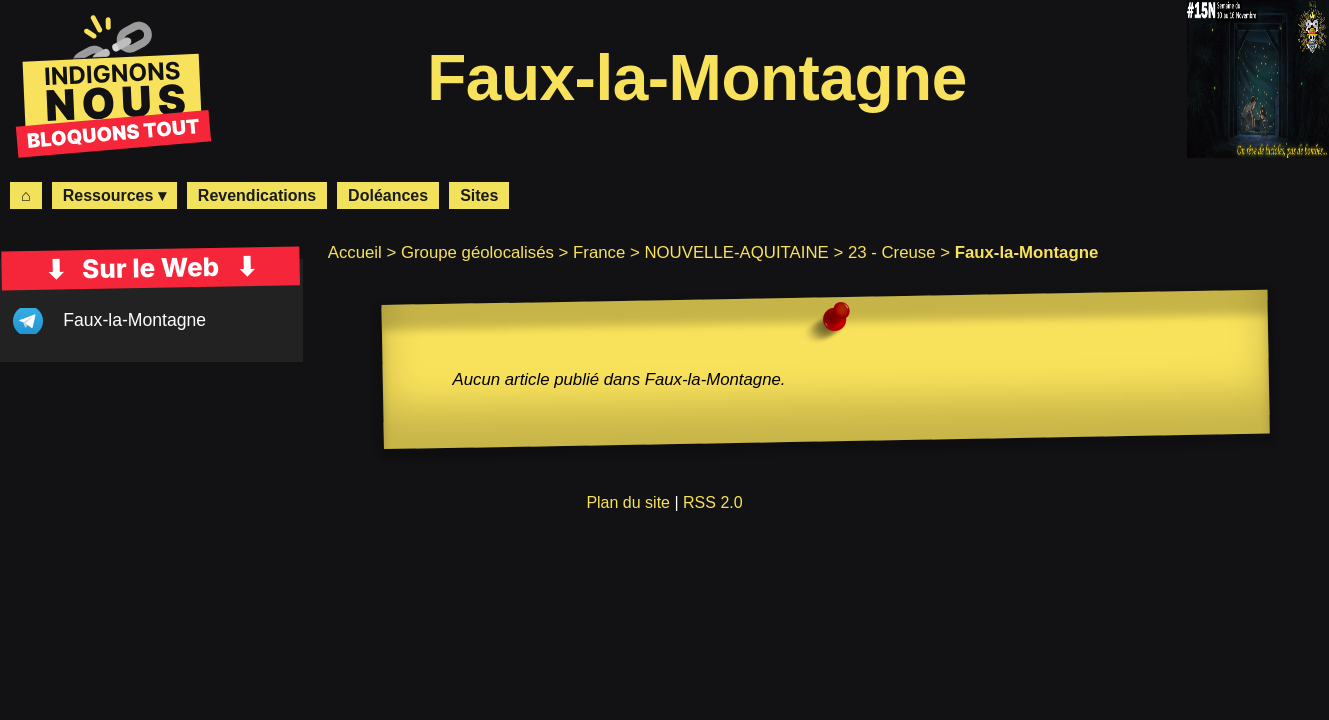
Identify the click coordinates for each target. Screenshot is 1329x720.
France (599, 252)
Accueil (355, 252)
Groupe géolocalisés (477, 252)
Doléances (388, 195)
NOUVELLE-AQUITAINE (736, 252)
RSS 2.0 (713, 502)
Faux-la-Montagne (134, 320)
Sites (479, 195)
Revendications (257, 195)
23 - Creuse (892, 252)
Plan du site (628, 502)
